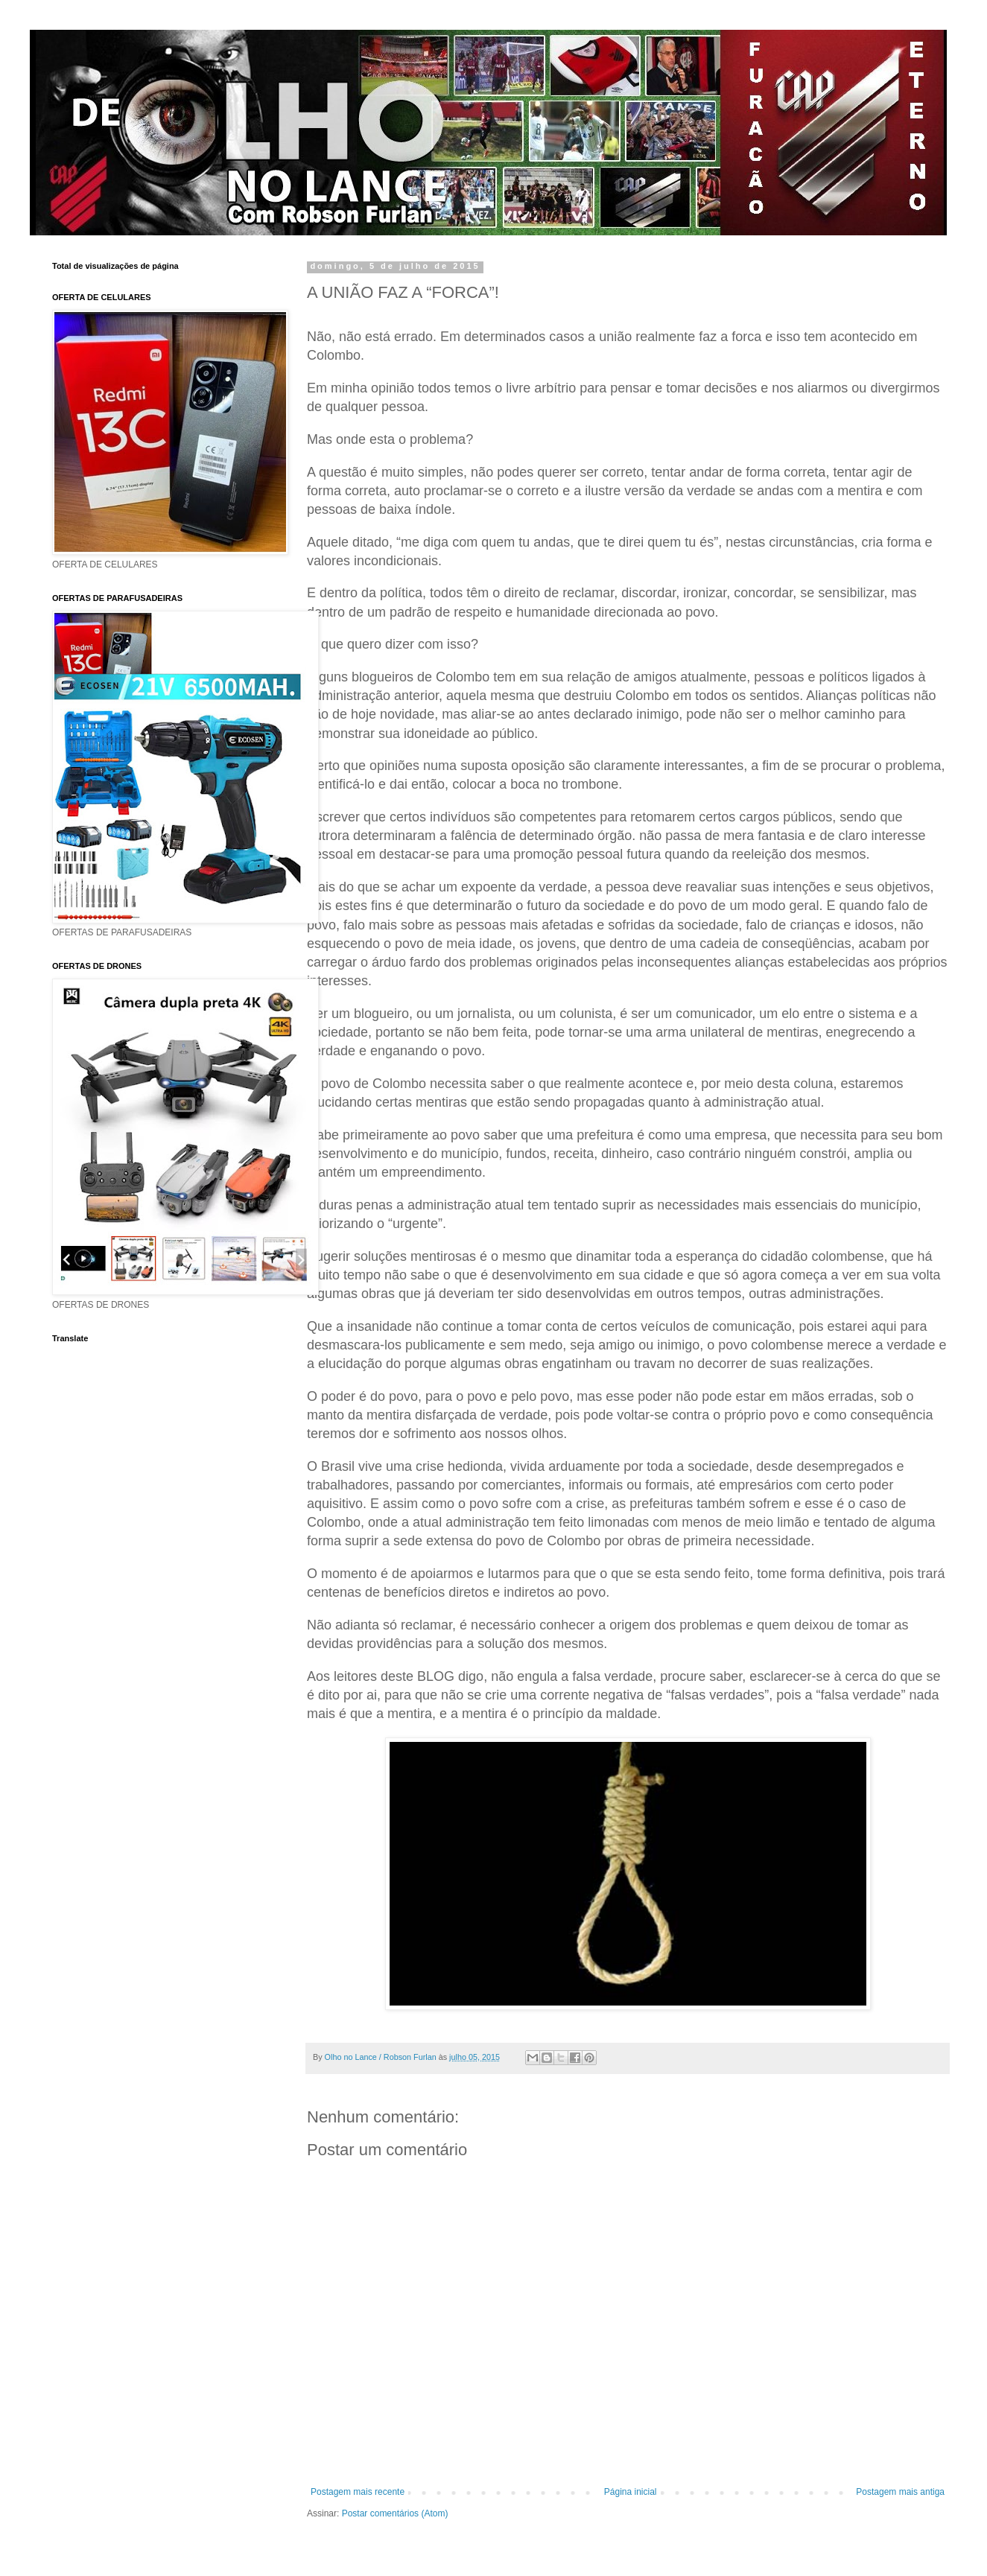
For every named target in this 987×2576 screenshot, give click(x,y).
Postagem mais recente (357, 2492)
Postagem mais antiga (900, 2492)
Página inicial (630, 2492)
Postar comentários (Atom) (395, 2513)
